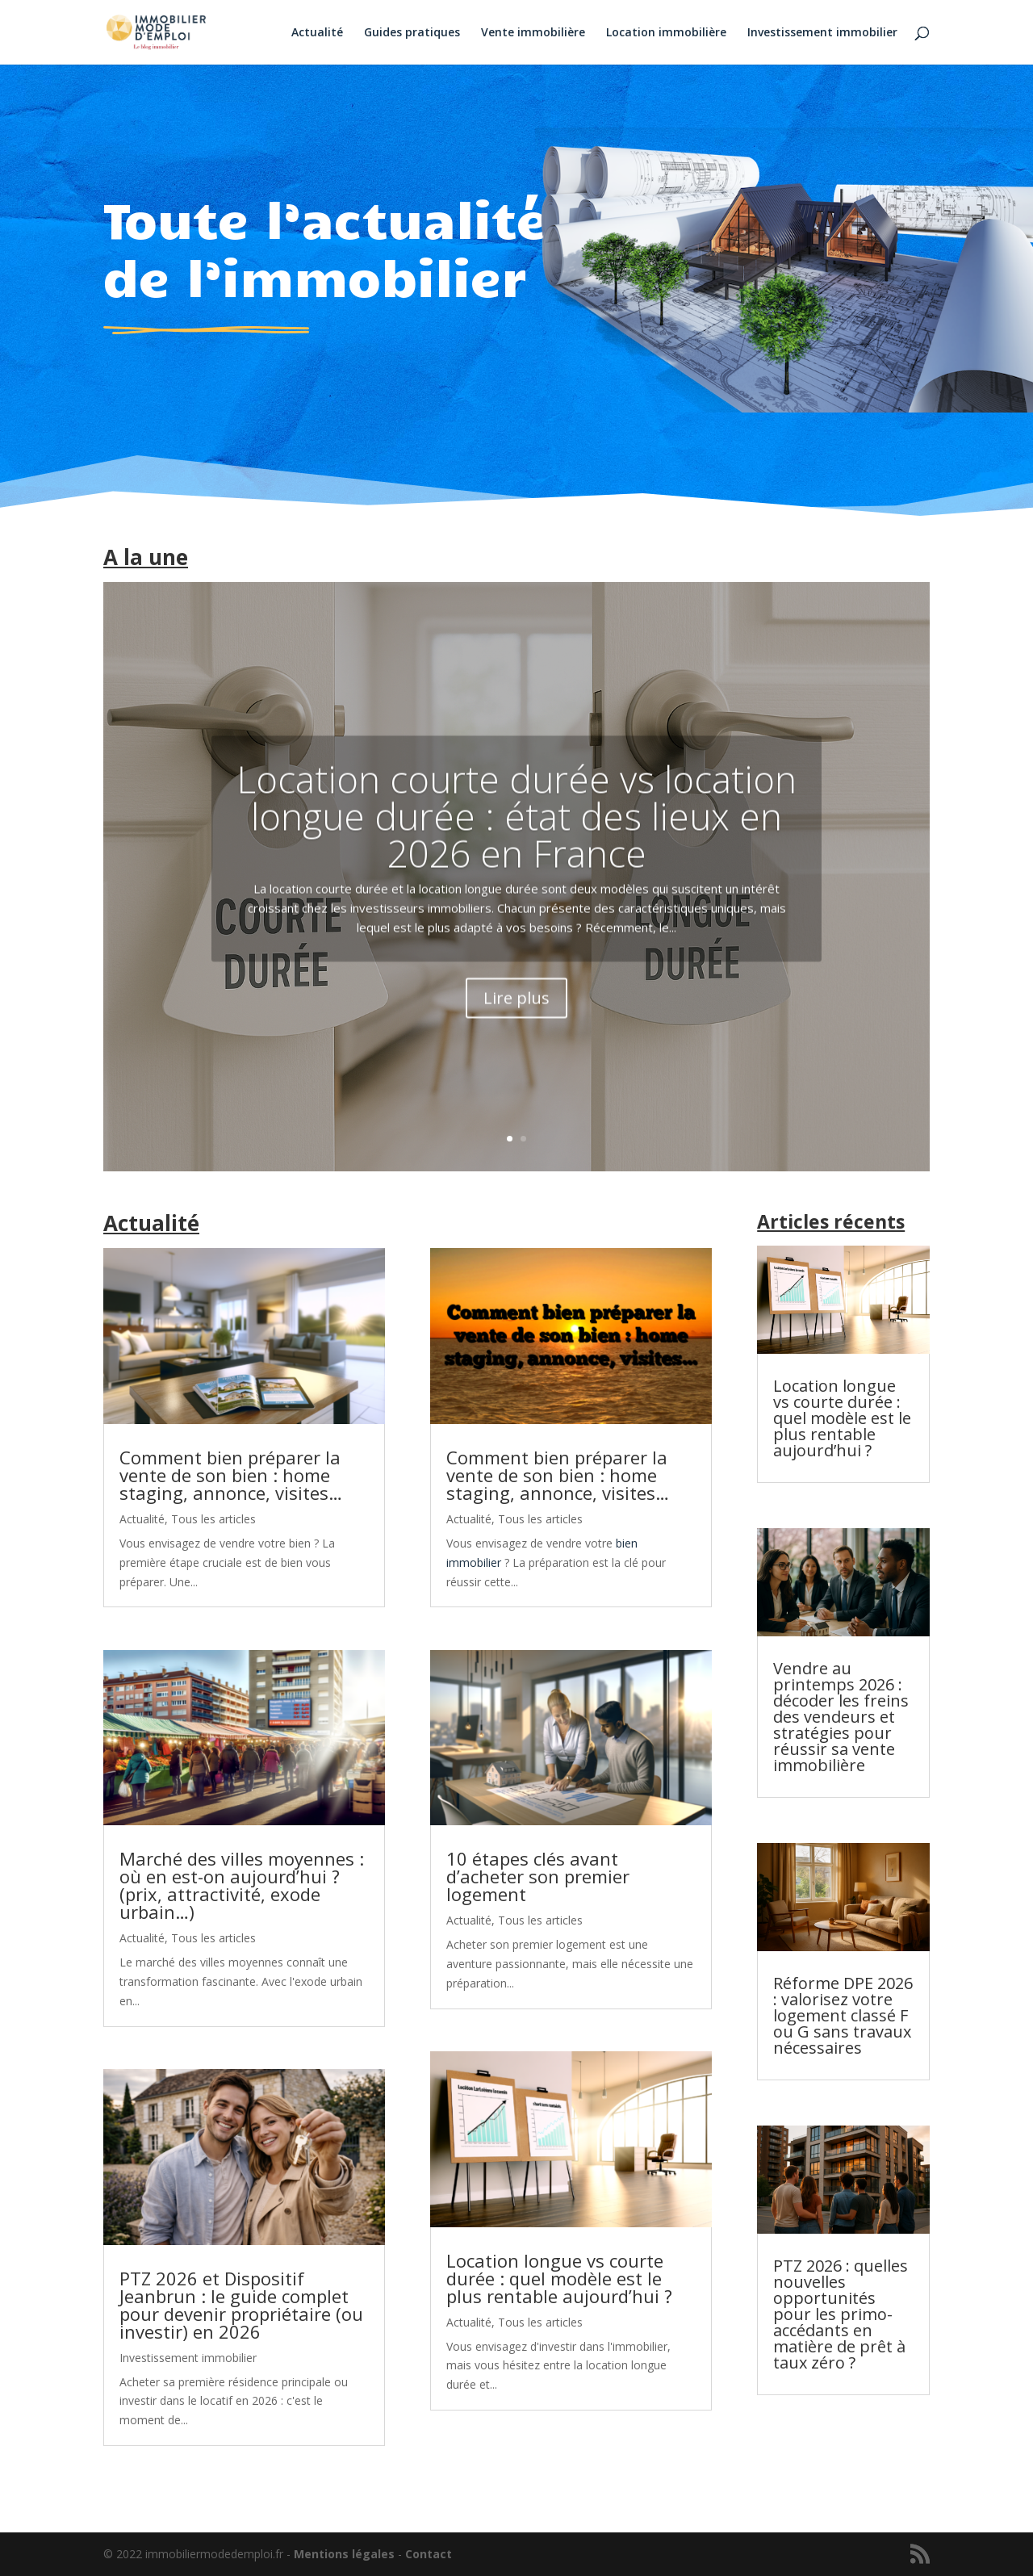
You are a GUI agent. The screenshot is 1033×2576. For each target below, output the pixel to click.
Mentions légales (344, 2553)
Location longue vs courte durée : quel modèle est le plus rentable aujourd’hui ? (559, 2278)
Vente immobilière (533, 33)
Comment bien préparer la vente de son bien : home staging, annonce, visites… (230, 1475)
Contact (428, 2553)
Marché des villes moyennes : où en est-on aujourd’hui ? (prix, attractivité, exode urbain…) (241, 1885)
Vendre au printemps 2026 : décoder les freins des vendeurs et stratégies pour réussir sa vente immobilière (841, 1716)
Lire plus (516, 1021)
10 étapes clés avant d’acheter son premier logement (537, 1876)
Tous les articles (213, 1519)
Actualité (317, 33)
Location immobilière (666, 33)
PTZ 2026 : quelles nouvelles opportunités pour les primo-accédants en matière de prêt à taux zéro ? (840, 2314)
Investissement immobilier (822, 33)
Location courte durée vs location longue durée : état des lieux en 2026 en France (516, 839)
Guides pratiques (412, 33)
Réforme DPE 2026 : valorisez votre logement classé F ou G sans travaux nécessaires (843, 2015)
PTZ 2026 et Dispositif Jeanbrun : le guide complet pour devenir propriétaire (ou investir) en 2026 (241, 2305)
